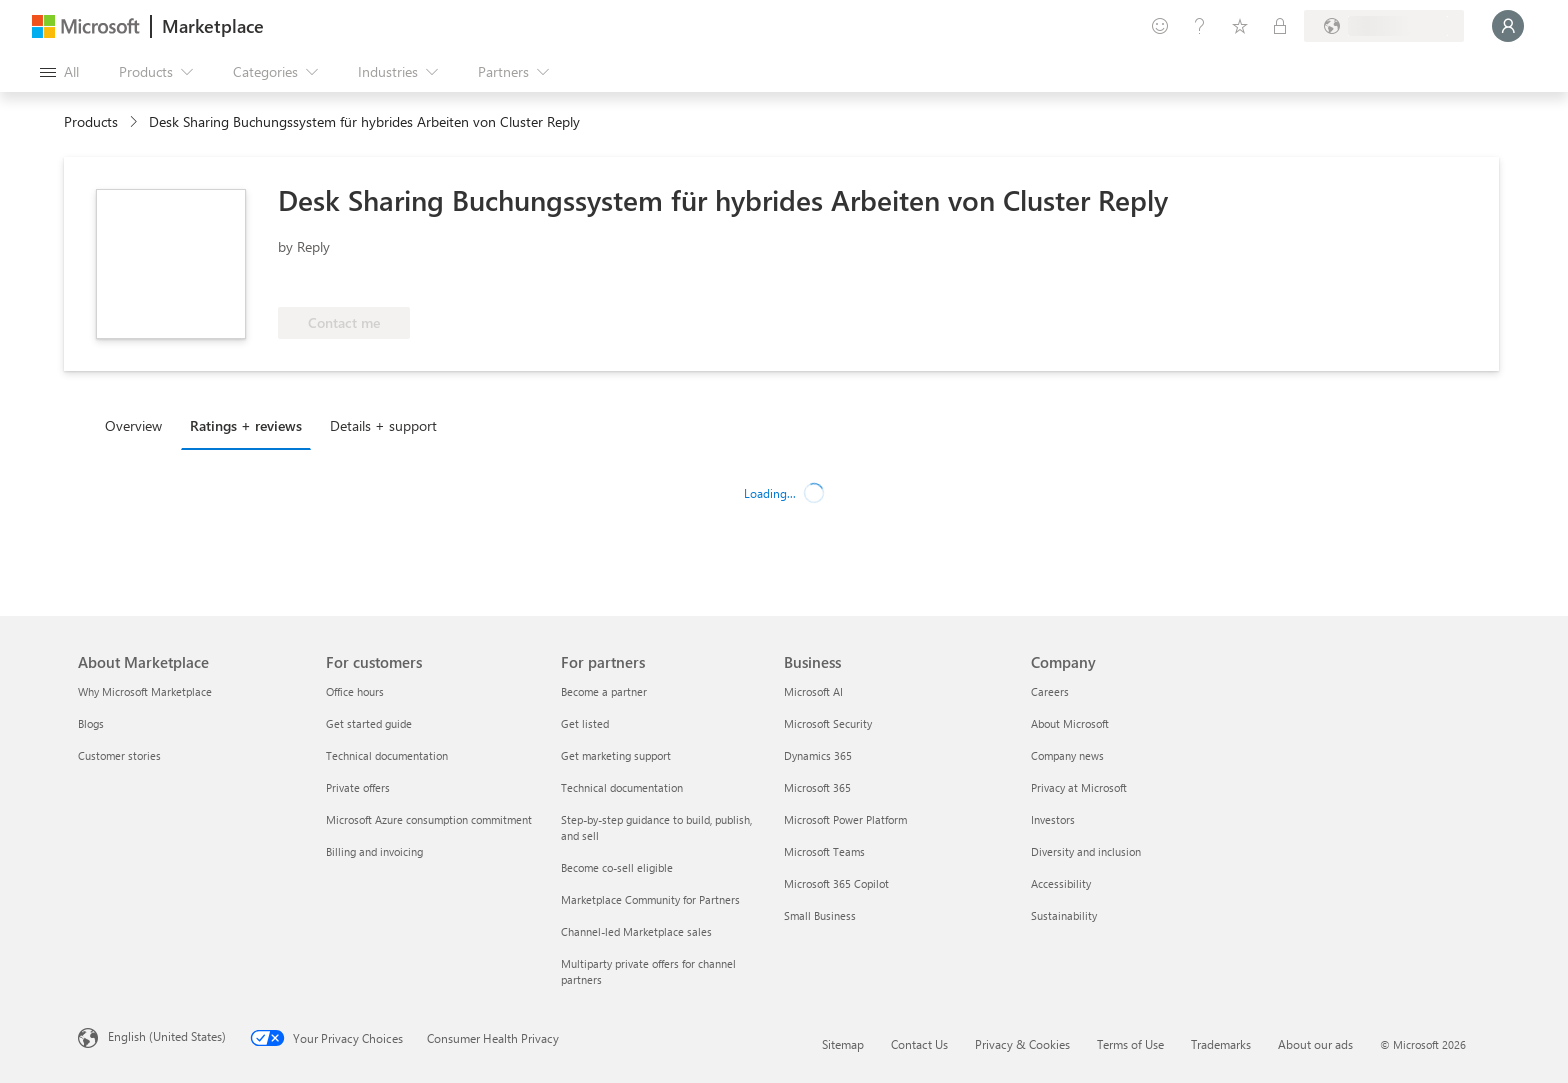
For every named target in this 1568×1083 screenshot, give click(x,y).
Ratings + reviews (246, 425)
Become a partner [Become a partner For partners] (604, 691)
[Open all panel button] (59, 72)
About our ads (1315, 1044)
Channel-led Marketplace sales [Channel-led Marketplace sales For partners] (636, 931)
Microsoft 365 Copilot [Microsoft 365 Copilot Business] (836, 883)
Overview (133, 425)
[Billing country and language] (1384, 26)
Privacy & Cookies (1022, 1044)
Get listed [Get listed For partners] (585, 723)
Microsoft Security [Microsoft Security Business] (828, 723)
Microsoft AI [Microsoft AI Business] (813, 691)
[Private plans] (1280, 26)
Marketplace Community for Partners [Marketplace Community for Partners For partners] (650, 899)
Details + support (383, 425)
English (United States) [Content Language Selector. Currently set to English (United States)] (167, 1036)
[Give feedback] (1160, 26)
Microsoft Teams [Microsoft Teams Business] (824, 851)
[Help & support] (1200, 26)
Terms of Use (1130, 1044)
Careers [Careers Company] (1050, 691)
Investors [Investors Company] (1053, 819)
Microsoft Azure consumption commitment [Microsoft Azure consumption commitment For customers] (429, 819)
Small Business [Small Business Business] (820, 915)
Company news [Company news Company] (1067, 755)
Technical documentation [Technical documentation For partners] (622, 787)
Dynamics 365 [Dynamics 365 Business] (818, 755)
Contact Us (919, 1044)
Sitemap (843, 1044)
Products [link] (91, 121)
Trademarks (1221, 1044)
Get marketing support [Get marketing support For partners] (616, 755)
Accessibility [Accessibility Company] (1061, 883)
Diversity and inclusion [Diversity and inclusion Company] (1086, 851)
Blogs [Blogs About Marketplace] (91, 723)
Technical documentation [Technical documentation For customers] (387, 755)
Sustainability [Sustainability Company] (1064, 915)
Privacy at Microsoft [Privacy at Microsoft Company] (1079, 787)
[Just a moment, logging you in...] (1508, 26)
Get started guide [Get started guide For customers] (369, 723)
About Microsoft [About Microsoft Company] (1070, 723)
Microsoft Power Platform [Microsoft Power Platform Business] (845, 819)
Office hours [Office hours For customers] (355, 691)
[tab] (138, 425)
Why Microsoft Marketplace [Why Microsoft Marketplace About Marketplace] (145, 691)
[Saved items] (1240, 26)
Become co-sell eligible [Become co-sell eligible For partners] (617, 867)
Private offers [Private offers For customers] (358, 787)
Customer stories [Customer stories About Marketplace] (119, 755)
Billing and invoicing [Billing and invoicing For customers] (374, 851)
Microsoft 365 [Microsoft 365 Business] (817, 787)
